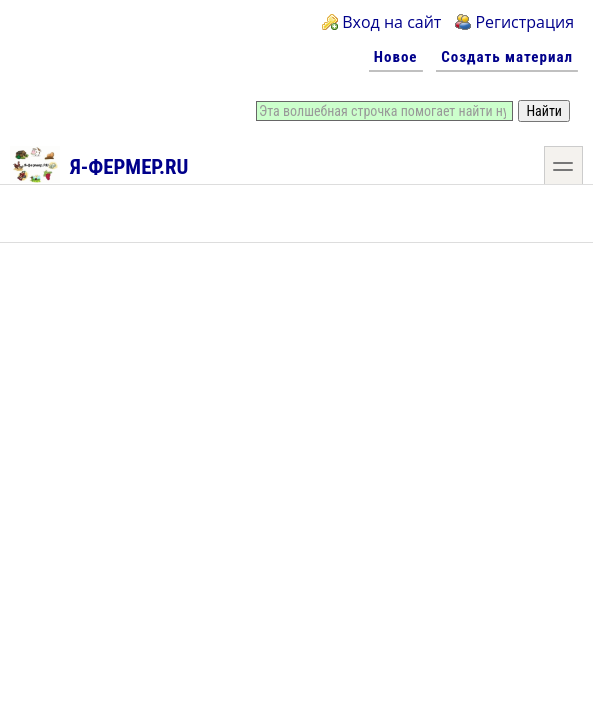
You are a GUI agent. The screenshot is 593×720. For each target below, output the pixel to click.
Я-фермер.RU (99, 164)
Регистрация (524, 22)
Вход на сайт (391, 22)
